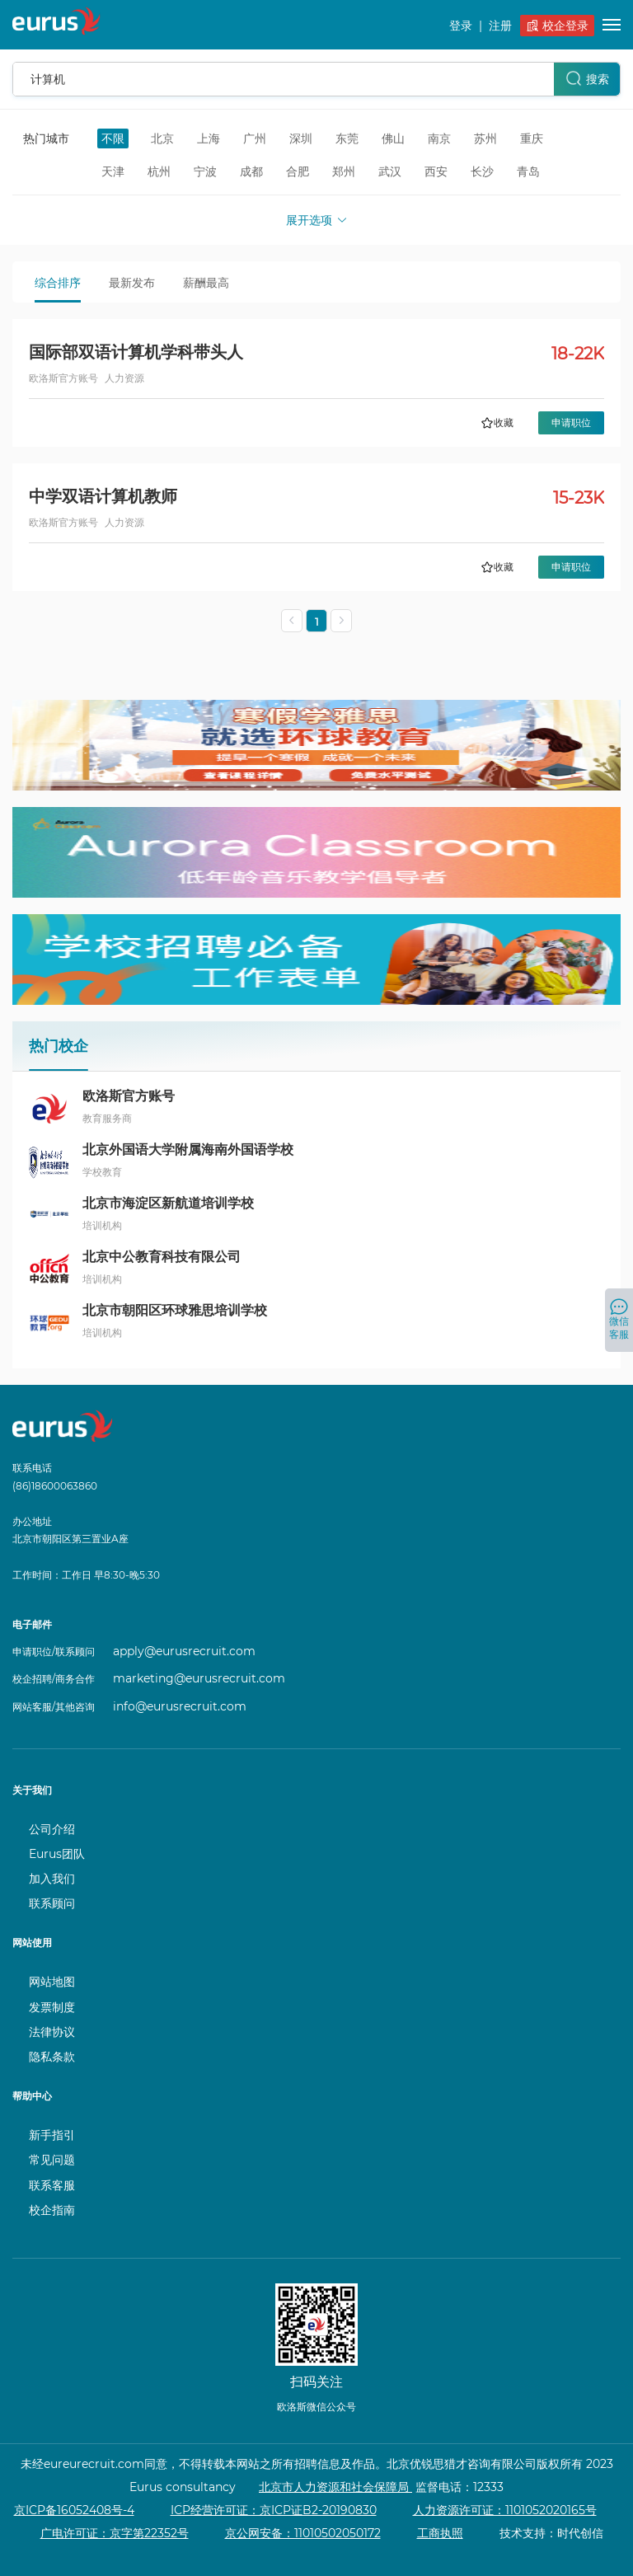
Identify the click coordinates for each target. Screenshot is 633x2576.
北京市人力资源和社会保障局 (335, 2487)
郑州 (343, 171)
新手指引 (52, 2135)
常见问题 (52, 2159)
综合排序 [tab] (58, 282)
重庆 (531, 138)
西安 (436, 171)
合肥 (297, 171)
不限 (112, 138)
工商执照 (440, 2533)
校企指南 (52, 2210)
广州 (254, 138)
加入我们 (52, 1878)
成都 (251, 171)
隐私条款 (52, 2056)
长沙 (482, 171)
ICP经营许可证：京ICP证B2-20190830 (274, 2510)
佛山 (393, 138)
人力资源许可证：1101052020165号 (505, 2510)
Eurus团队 (57, 1853)
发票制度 (52, 2007)
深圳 (300, 138)
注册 (500, 25)
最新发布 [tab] (132, 282)
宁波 (205, 171)
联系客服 (52, 2185)
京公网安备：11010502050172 (303, 2533)
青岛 (528, 171)
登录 (460, 25)
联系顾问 (52, 1903)
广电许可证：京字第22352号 (114, 2533)
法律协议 (52, 2032)
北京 (162, 138)
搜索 (587, 78)
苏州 (485, 138)
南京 (439, 138)
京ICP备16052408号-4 (74, 2510)
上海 (208, 138)
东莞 (347, 138)
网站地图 (52, 1981)
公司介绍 (52, 1829)
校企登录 (557, 25)
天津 (112, 171)
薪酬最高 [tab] (206, 282)
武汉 (389, 171)
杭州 (159, 171)
